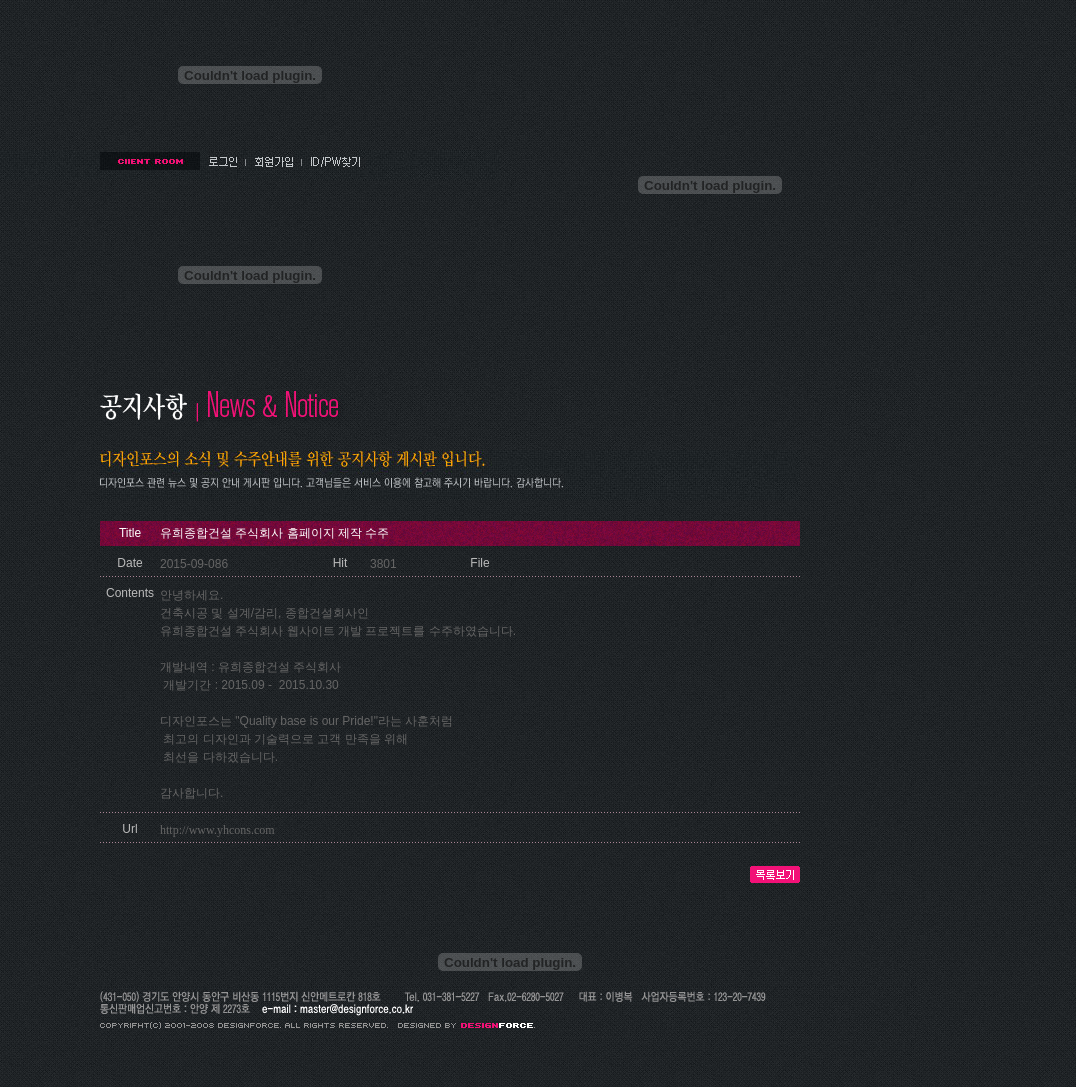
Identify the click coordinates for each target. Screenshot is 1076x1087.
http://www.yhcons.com (217, 830)
